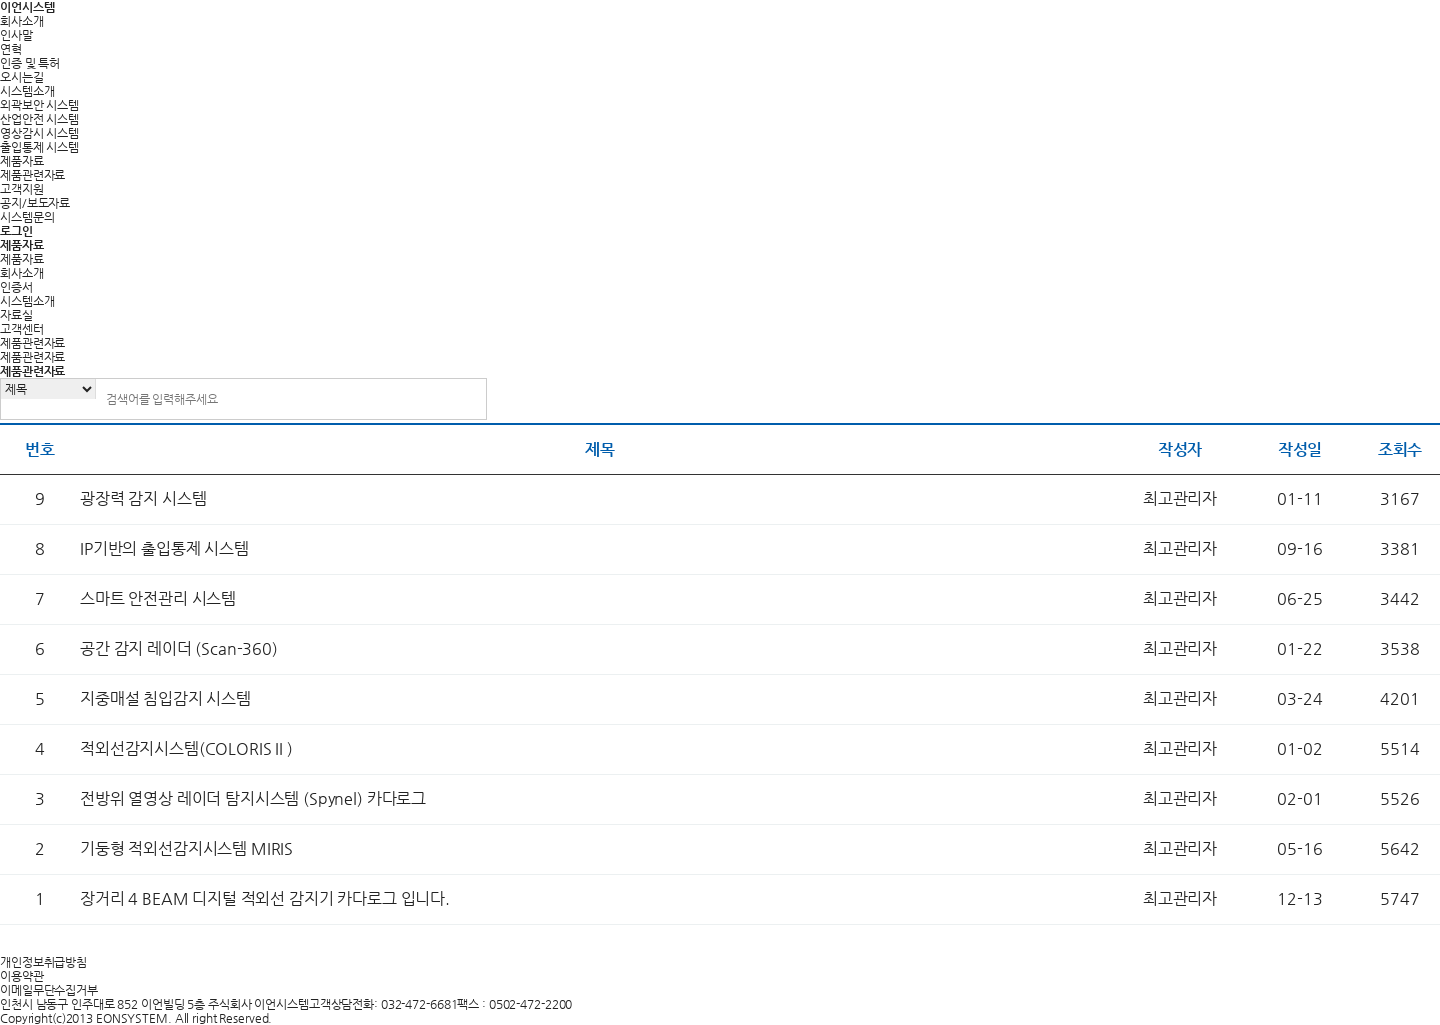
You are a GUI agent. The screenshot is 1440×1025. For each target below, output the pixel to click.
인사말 (16, 35)
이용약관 (22, 976)
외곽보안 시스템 (39, 105)
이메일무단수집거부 (49, 990)
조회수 (1400, 449)
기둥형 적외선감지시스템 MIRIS (186, 848)
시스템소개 (27, 91)
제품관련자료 (32, 175)
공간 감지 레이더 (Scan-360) (179, 648)
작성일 (1300, 449)
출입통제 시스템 (39, 147)
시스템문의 (27, 217)
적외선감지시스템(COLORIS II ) (186, 748)
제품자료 (22, 161)
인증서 (16, 287)
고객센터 (22, 329)
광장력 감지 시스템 (143, 498)
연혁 (11, 49)
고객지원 (22, 189)
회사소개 (22, 21)
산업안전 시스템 (39, 119)
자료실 (16, 315)
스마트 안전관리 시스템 (158, 598)
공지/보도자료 (35, 203)
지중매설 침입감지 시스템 (165, 698)
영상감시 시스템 (39, 133)
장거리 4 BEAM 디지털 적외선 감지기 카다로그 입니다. (265, 898)
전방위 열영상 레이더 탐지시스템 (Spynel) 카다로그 (253, 798)
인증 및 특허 (30, 63)
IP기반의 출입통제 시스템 (164, 548)
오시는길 (22, 77)
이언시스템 (27, 7)
